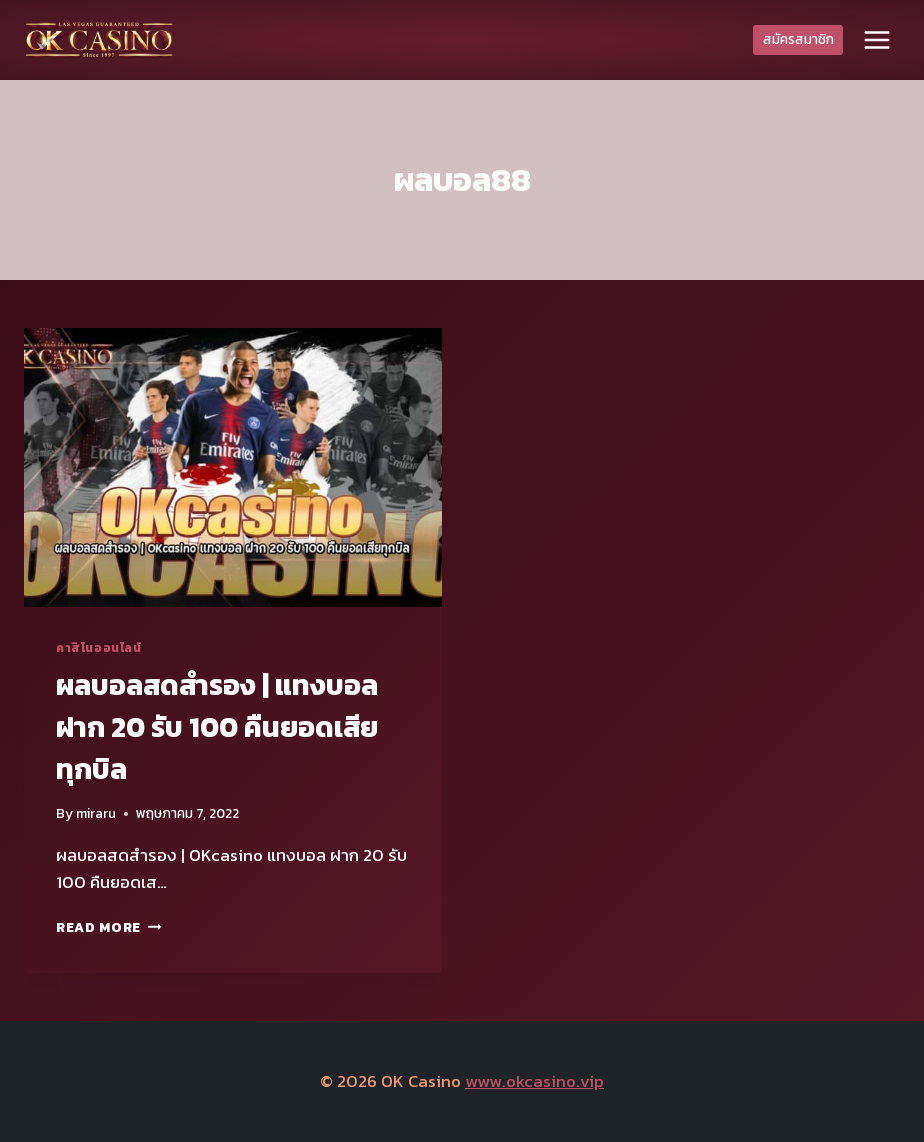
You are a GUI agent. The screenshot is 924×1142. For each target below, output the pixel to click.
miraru (96, 813)
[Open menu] (876, 39)
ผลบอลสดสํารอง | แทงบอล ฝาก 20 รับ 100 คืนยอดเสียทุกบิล (217, 727)
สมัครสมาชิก (798, 39)
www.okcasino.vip (534, 1081)
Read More (109, 927)
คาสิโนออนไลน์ (99, 648)
